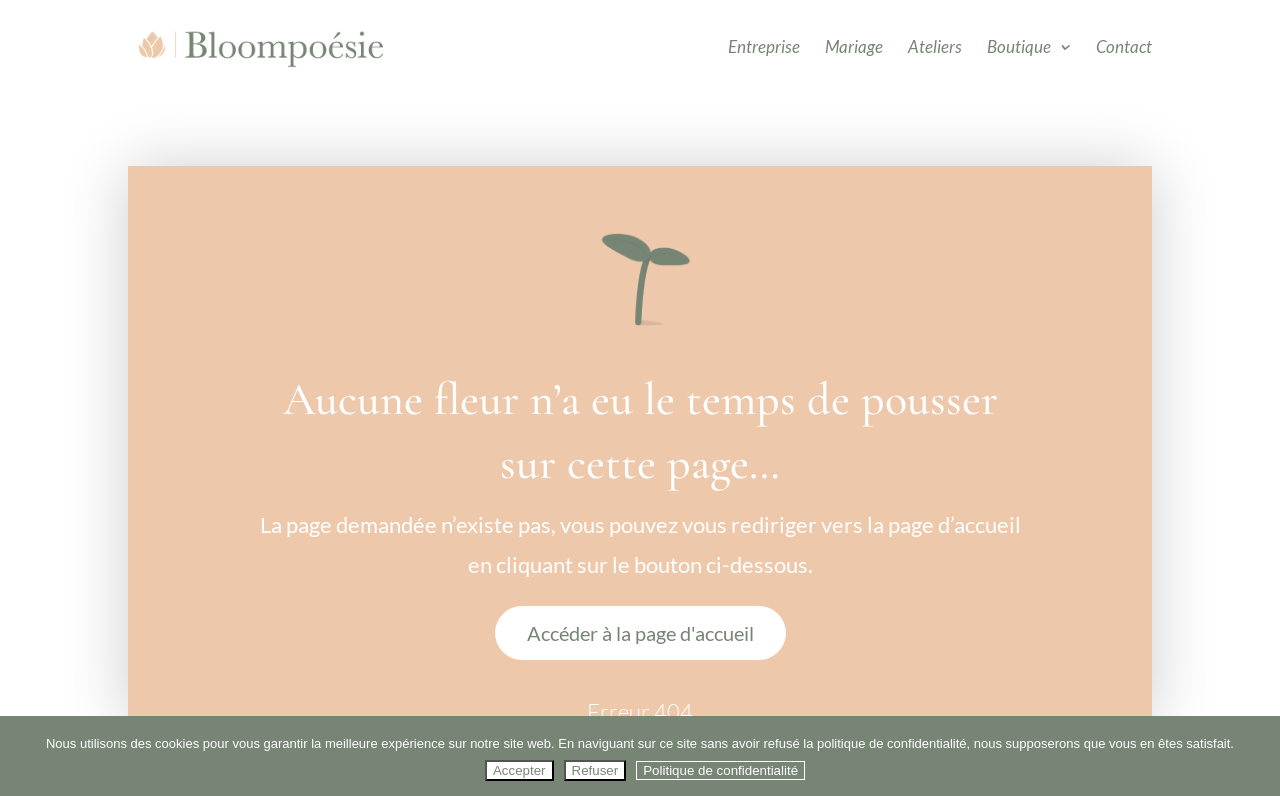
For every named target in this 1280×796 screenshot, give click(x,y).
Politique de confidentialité (720, 770)
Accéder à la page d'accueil (640, 633)
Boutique (1019, 48)
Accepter (519, 770)
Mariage (854, 48)
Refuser (595, 770)
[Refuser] (1255, 758)
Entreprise (764, 48)
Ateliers (935, 48)
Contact (1124, 48)
